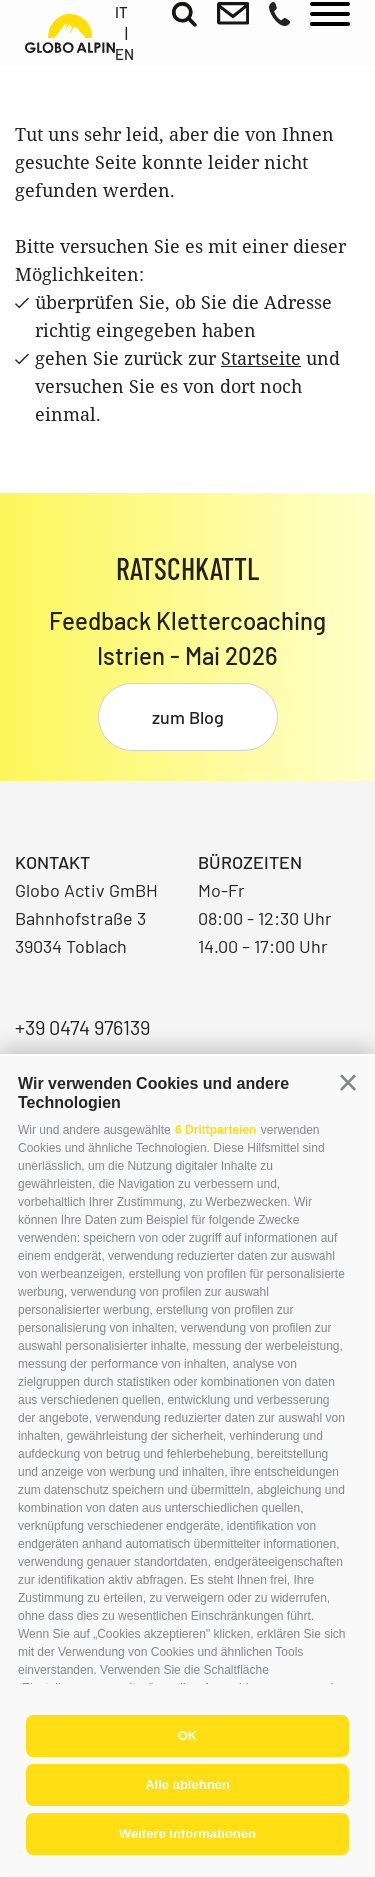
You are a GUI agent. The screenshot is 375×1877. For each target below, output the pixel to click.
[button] (348, 1083)
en (124, 54)
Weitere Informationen (187, 1833)
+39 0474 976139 (82, 1027)
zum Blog (188, 717)
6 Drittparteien (215, 1130)
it (121, 12)
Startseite (261, 358)
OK (188, 1735)
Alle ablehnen (187, 1784)
